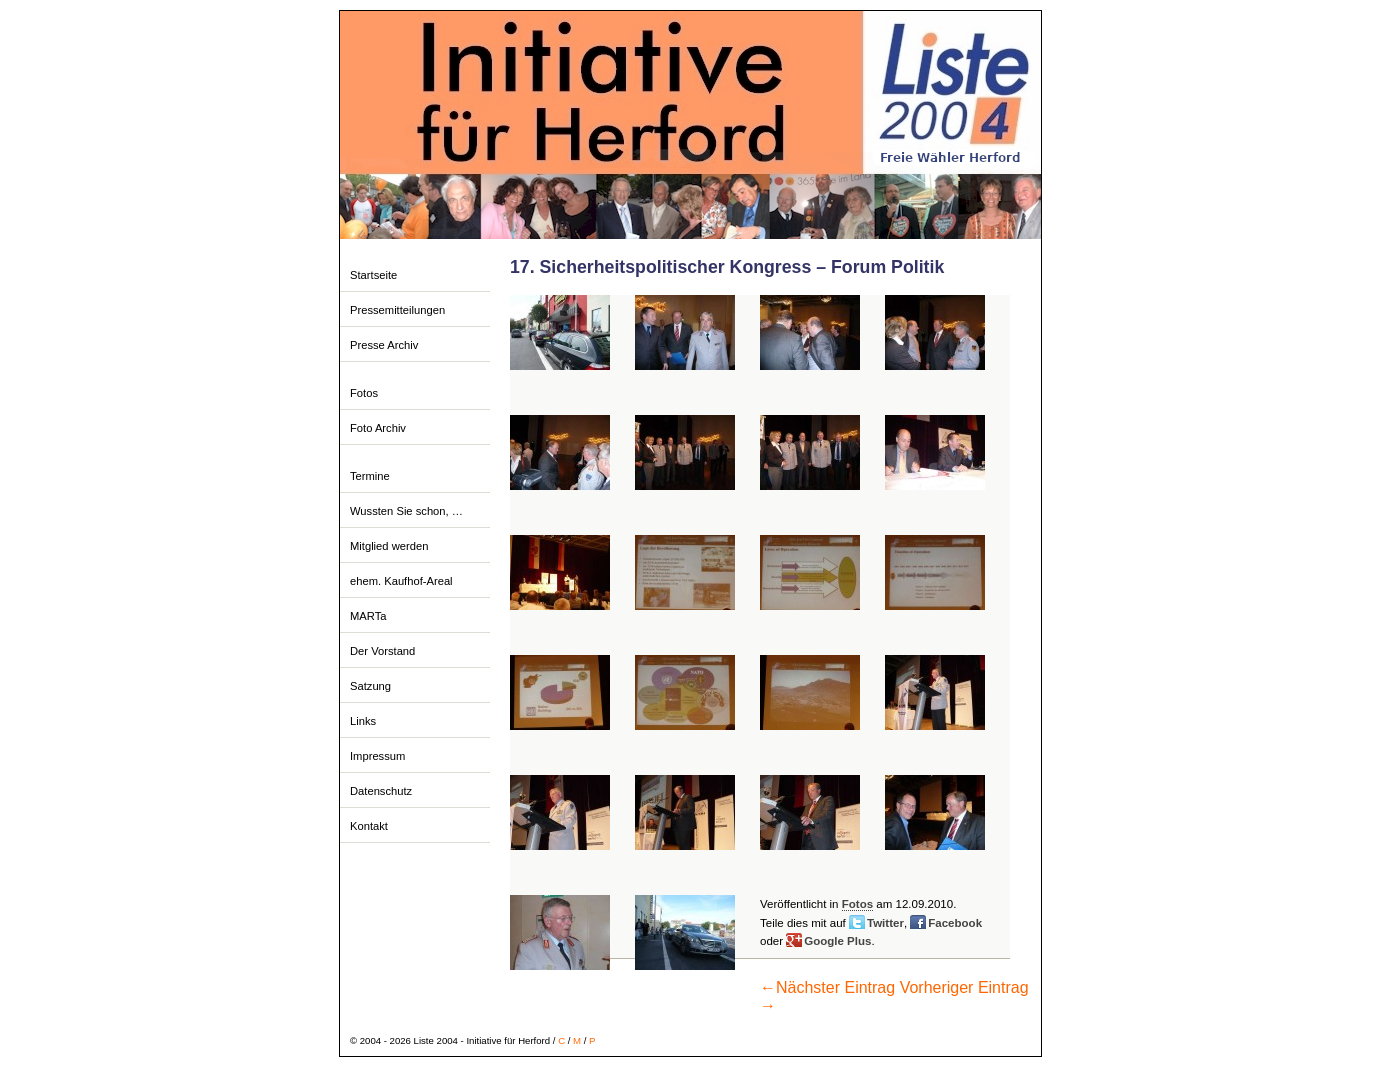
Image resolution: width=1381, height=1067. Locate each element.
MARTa (368, 616)
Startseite (373, 275)
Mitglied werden (389, 546)
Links (363, 721)
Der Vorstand (382, 651)
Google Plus (837, 941)
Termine (370, 476)
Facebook (955, 923)
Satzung (370, 686)
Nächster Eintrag (827, 987)
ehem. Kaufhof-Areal (401, 581)
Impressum (377, 756)
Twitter (885, 923)
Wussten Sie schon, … (406, 511)
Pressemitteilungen (397, 310)
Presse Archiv (384, 345)
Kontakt (369, 826)
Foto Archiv (378, 428)
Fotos (364, 393)
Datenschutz (381, 791)
